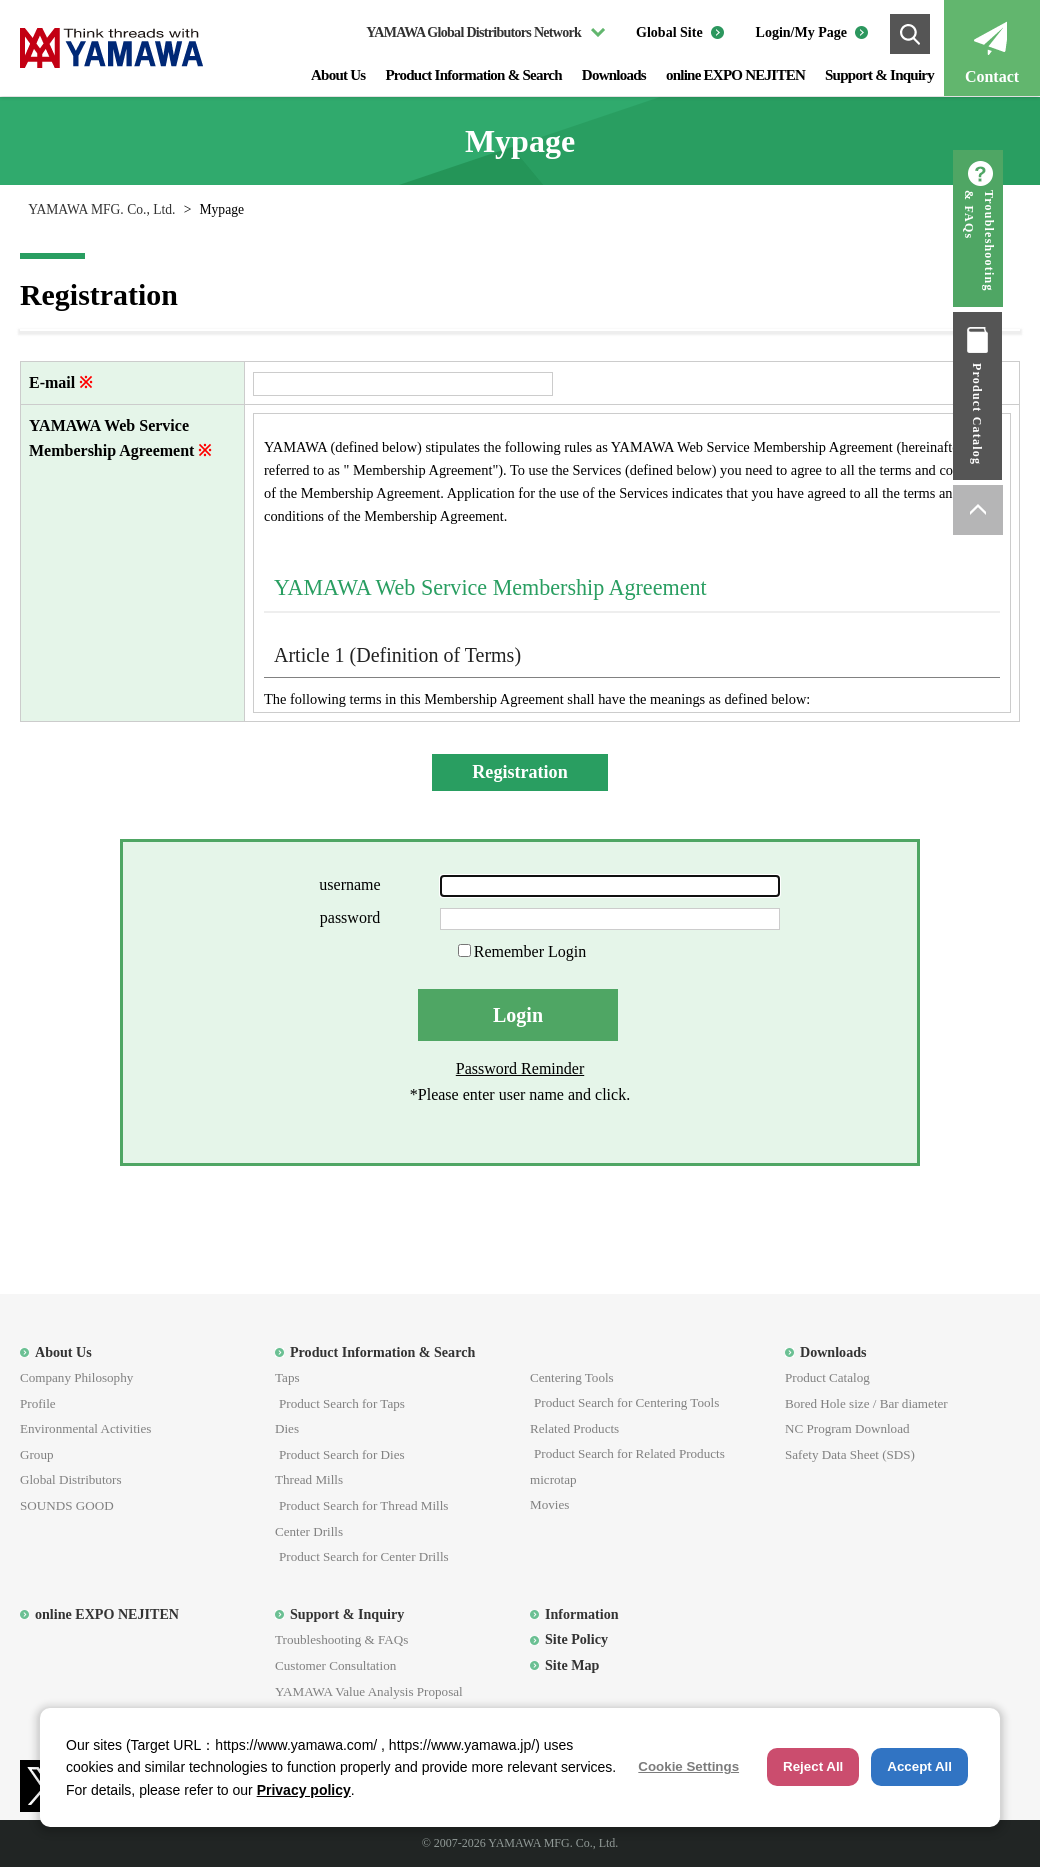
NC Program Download (847, 1428)
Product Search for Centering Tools (626, 1402)
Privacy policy (304, 1790)
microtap (553, 1479)
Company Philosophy (76, 1377)
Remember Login (530, 951)
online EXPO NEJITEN (735, 75)
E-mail (52, 382)
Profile (38, 1403)
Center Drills (309, 1531)
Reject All (813, 1766)
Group (37, 1454)
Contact (992, 76)
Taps (287, 1377)
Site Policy (576, 1639)
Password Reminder (520, 1068)
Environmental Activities (85, 1428)
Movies (549, 1504)
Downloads (614, 75)
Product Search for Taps (342, 1403)
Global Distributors (71, 1479)
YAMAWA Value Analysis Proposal (369, 1691)
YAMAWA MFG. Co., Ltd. (101, 209)
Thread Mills (309, 1479)
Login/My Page (801, 32)
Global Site (669, 32)
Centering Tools (572, 1377)
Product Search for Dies (342, 1454)
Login (518, 1015)
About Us (338, 75)
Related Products (574, 1428)
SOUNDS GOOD (67, 1505)
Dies (287, 1428)
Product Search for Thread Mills (363, 1505)
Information (582, 1614)
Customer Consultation (335, 1665)
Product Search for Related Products (629, 1453)
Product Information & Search (473, 75)
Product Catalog (1015, 414)
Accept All (919, 1766)
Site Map (572, 1665)
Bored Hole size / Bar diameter (866, 1403)
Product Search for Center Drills (364, 1556)
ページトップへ (1015, 510)
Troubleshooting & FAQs (1016, 241)
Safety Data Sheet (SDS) (850, 1454)
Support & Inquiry (879, 75)
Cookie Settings (688, 1766)
